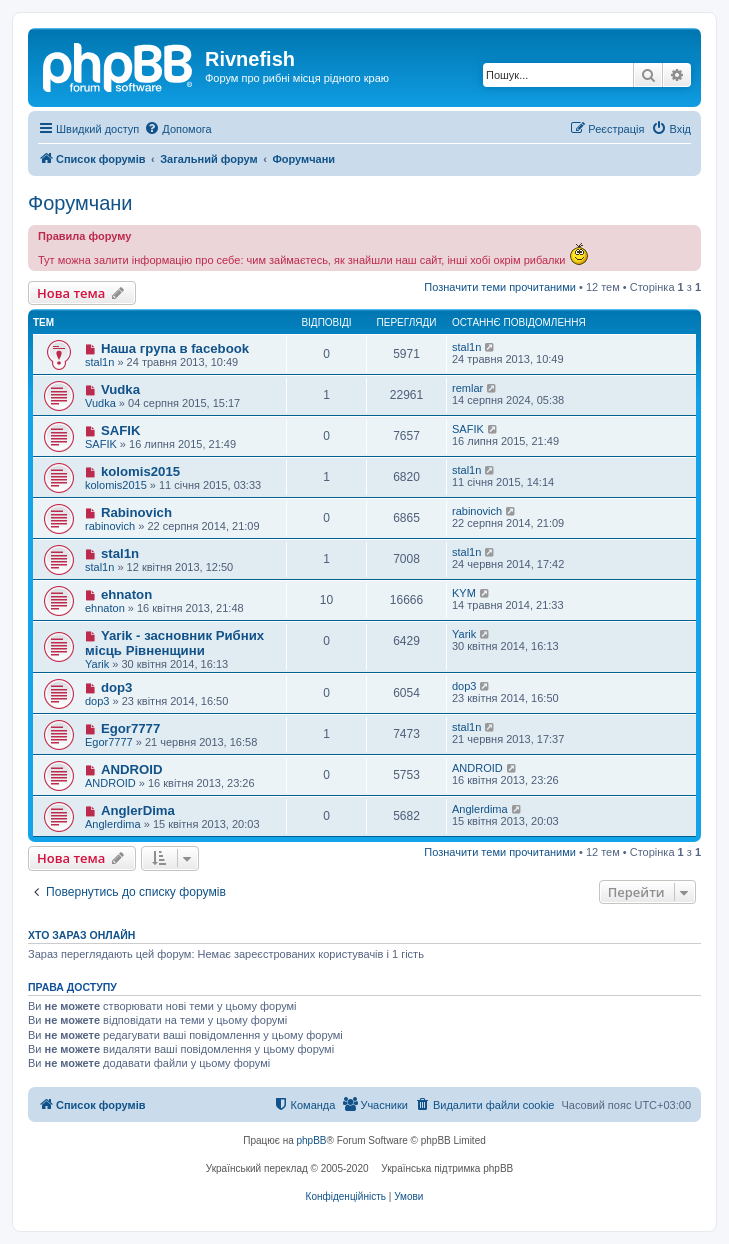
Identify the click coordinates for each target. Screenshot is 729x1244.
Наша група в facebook (175, 348)
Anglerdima (113, 824)
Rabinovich (136, 512)
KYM (464, 593)
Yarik (97, 664)
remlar (467, 388)
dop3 (117, 687)
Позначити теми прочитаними (500, 287)
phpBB (312, 1140)
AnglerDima (138, 810)
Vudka (120, 389)
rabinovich (110, 526)
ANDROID (132, 769)
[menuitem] (177, 129)
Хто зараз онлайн (81, 935)
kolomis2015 (140, 471)
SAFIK (121, 430)
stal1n (99, 362)
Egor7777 (130, 728)
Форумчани (80, 203)
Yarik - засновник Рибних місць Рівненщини (174, 643)
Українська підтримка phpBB (447, 1168)
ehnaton (126, 594)
